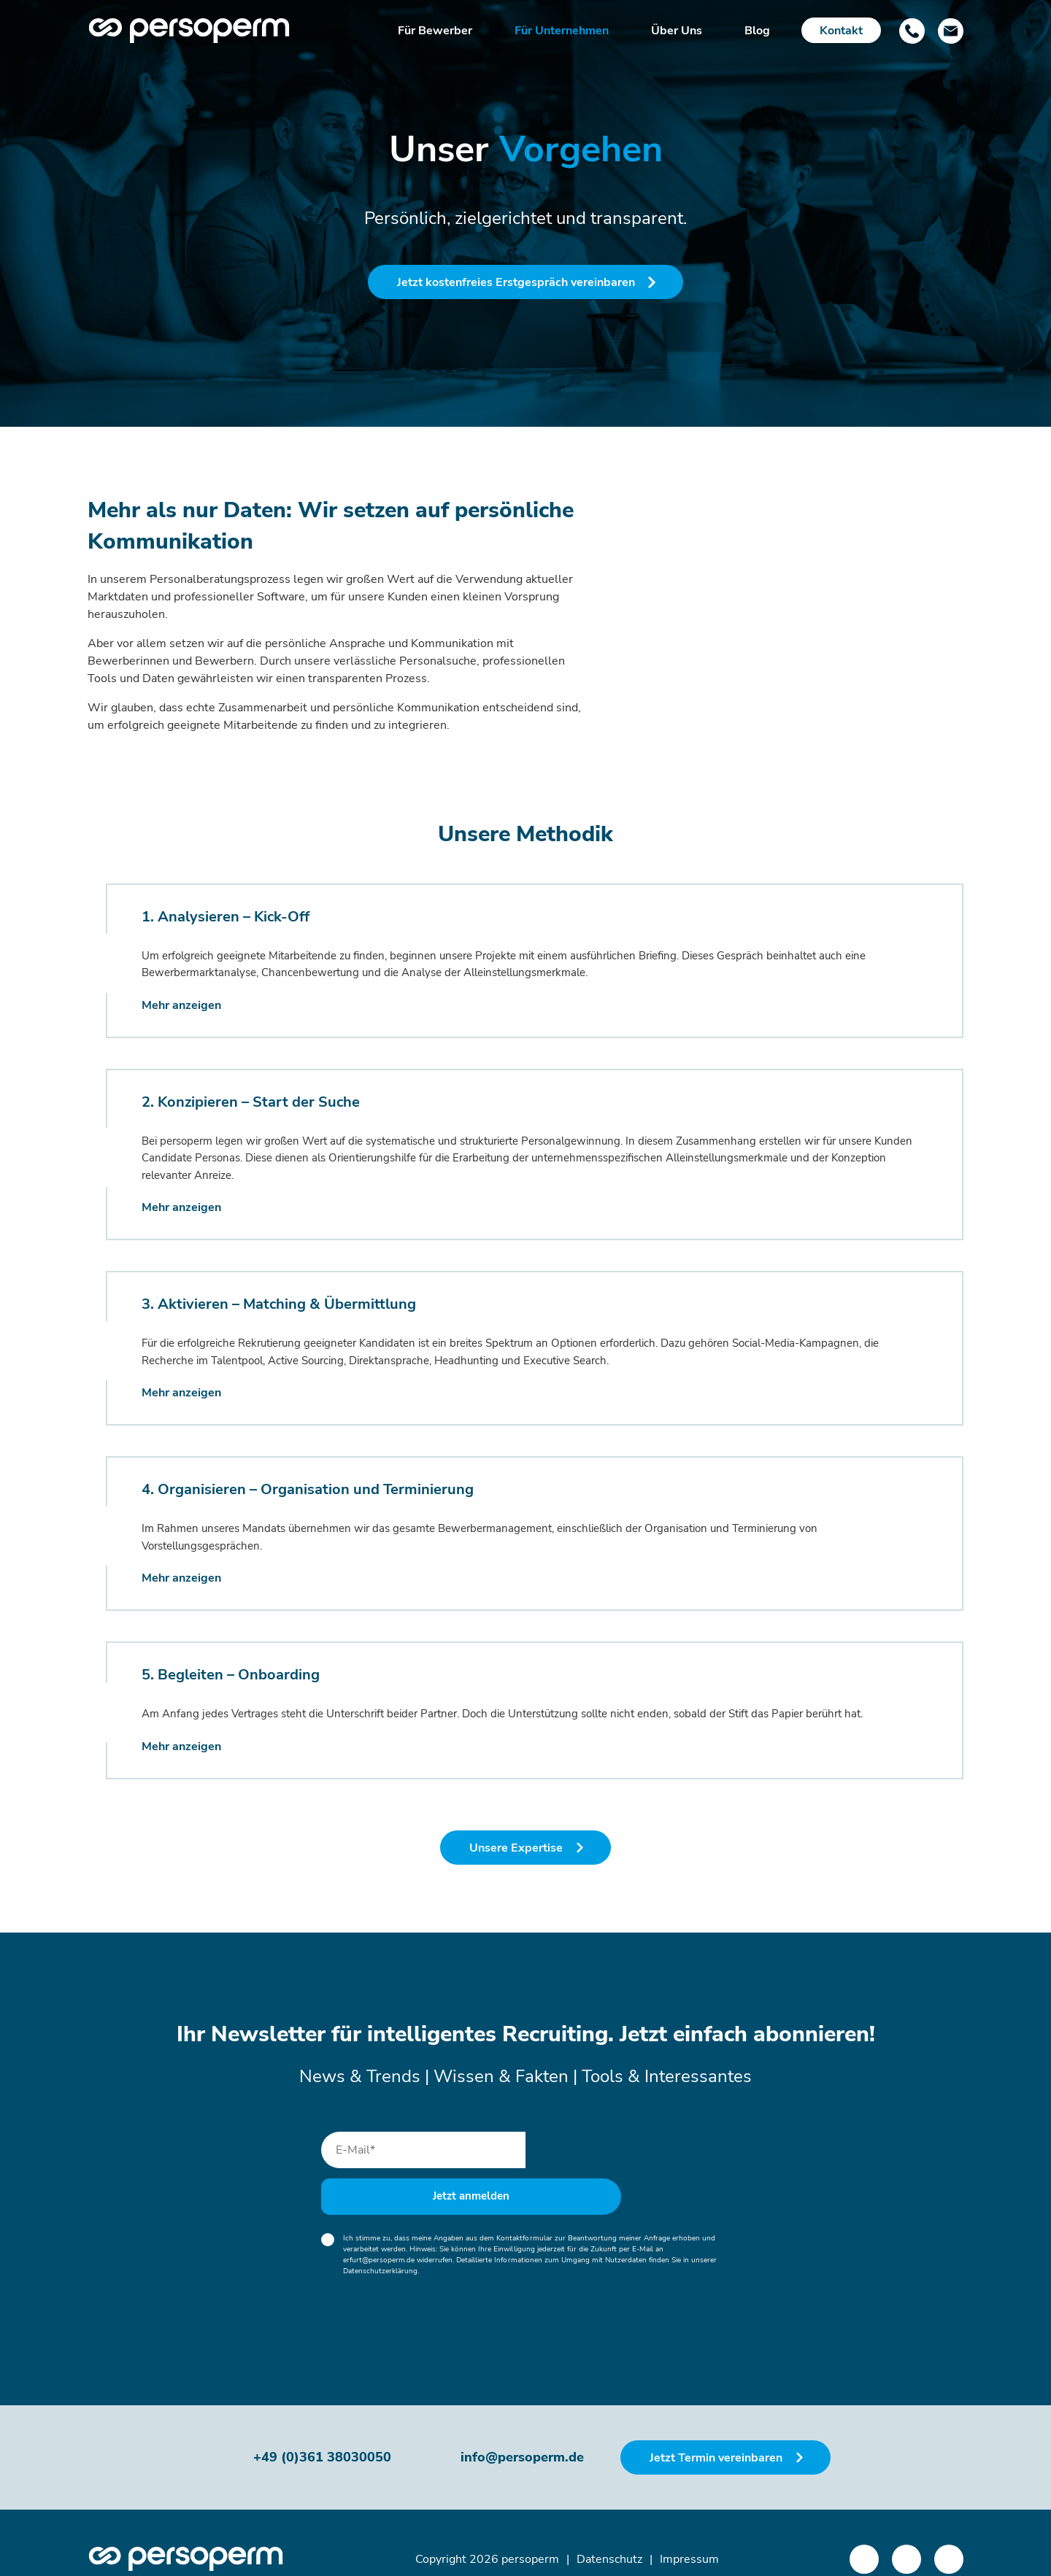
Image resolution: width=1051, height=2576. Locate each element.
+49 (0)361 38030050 (322, 2425)
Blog (757, 31)
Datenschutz (609, 2526)
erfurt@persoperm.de (379, 2227)
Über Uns (676, 31)
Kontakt (841, 31)
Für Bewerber (435, 31)
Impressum (689, 2526)
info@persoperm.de (522, 2425)
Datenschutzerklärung (380, 2238)
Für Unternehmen (562, 31)
